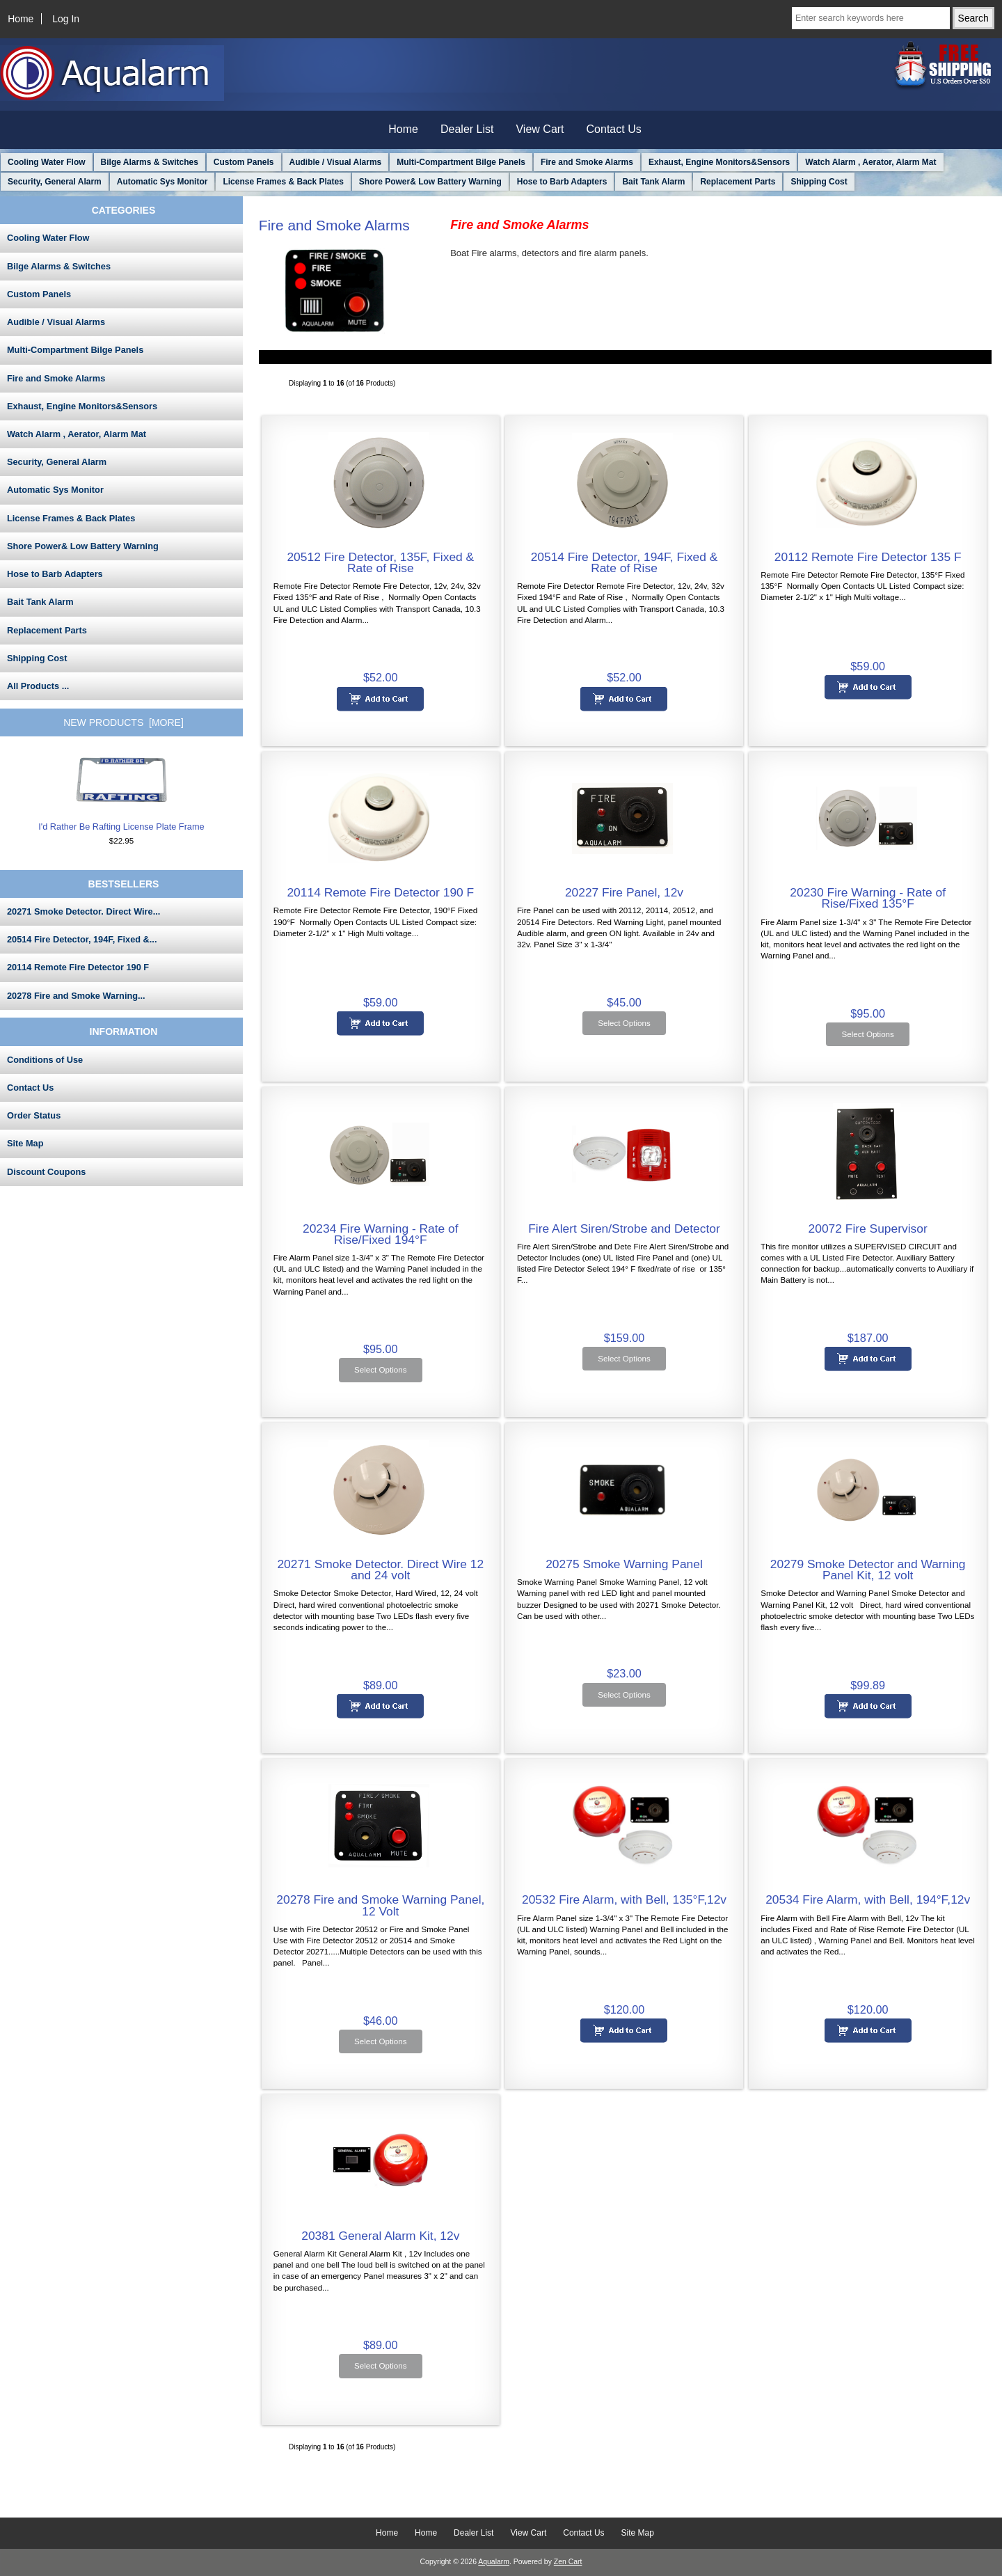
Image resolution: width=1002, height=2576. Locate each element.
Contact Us (614, 129)
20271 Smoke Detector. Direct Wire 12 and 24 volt (380, 1569)
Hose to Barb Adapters (562, 182)
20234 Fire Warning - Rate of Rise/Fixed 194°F (381, 1234)
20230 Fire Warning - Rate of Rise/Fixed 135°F (868, 897)
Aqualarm (493, 2562)
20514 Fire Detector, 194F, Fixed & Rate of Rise (624, 562)
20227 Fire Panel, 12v (624, 892)
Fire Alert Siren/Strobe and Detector (623, 1228)
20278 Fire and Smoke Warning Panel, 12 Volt (380, 1905)
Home (20, 18)
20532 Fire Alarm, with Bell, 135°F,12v (624, 1899)
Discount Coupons (46, 1172)
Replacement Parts (737, 182)
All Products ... (38, 686)
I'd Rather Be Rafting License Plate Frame (121, 793)
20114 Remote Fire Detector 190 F (78, 967)
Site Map (25, 1143)
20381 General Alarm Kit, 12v (380, 2236)
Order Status (34, 1115)
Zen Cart (568, 2562)
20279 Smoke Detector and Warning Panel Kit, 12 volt (868, 1569)
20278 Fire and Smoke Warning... (76, 995)
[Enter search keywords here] (871, 18)
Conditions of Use (45, 1059)
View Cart (540, 129)
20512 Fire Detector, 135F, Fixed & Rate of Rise (380, 562)
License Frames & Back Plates (283, 182)
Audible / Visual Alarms (335, 162)
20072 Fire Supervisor (868, 1228)
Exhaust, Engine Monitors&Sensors (719, 162)
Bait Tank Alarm (653, 182)
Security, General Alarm (55, 182)
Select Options (624, 1022)
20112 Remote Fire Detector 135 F (868, 557)
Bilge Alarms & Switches (149, 162)
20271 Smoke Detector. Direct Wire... (83, 911)
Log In (65, 18)
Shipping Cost (818, 182)
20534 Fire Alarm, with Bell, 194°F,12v (867, 1899)
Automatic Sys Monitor (162, 182)
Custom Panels (244, 162)
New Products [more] (123, 722)
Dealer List (466, 129)
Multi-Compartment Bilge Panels (461, 162)
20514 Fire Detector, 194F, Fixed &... (82, 939)
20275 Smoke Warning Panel (624, 1564)
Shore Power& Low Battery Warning (430, 182)
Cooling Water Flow (47, 162)
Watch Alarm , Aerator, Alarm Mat (870, 162)
